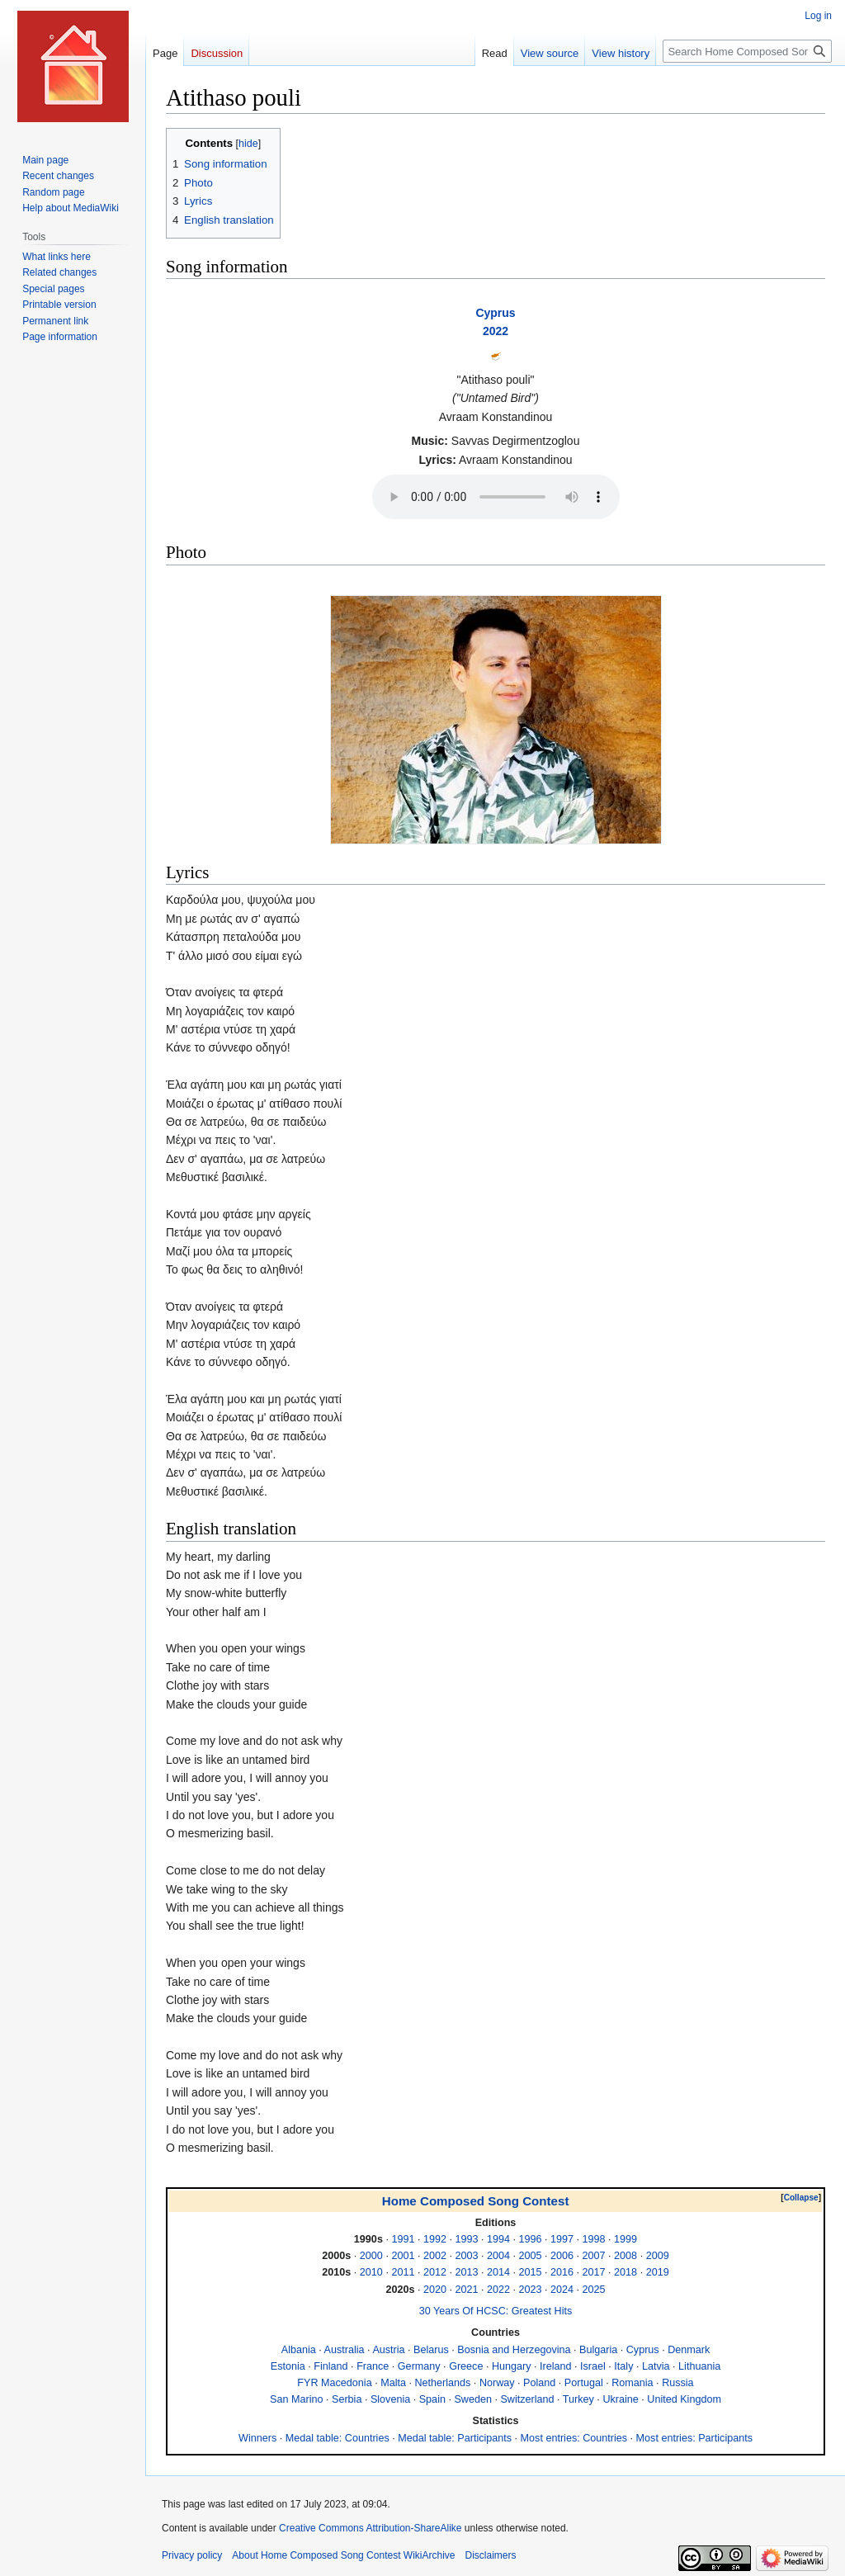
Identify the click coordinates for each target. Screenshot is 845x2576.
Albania (298, 2350)
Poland (539, 2383)
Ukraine (620, 2399)
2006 (562, 2256)
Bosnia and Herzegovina (513, 2350)
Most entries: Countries (574, 2438)
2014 (498, 2272)
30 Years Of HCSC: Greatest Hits (495, 2311)
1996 (530, 2239)
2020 (434, 2289)
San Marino (296, 2399)
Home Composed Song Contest (475, 2201)
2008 (625, 2256)
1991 (402, 2239)
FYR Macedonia (334, 2383)
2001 (402, 2256)
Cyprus (495, 312)
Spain (432, 2399)
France (372, 2366)
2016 (562, 2272)
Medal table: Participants (455, 2438)
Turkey (578, 2399)
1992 (434, 2239)
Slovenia (390, 2399)
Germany (419, 2366)
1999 (625, 2239)
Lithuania (699, 2366)
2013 (466, 2272)
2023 (530, 2289)
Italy (623, 2366)
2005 (530, 2256)
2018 (625, 2272)
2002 (434, 2256)
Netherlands (442, 2383)
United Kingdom (684, 2399)
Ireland (556, 2366)
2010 (371, 2272)
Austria (388, 2350)
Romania (632, 2383)
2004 (498, 2256)
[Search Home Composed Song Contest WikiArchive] (747, 51)
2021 (466, 2289)
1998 (594, 2239)
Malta (393, 2383)
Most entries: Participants (694, 2438)
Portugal (583, 2383)
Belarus (431, 2350)
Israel (593, 2366)
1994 (498, 2239)
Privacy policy (192, 2555)
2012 (434, 2272)
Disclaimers (490, 2555)
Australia (344, 2350)
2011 (402, 2272)
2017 (594, 2272)
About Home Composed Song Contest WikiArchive (343, 2555)
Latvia (656, 2366)
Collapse (801, 2197)
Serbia (346, 2399)
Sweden (473, 2399)
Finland (330, 2366)
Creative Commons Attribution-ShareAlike (370, 2528)
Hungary (511, 2366)
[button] (801, 2198)
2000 (371, 2256)
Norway (497, 2383)
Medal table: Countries (337, 2438)
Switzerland (527, 2399)
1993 (466, 2239)
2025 (594, 2289)
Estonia (288, 2366)
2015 (530, 2272)
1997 (562, 2239)
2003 (466, 2256)
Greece (466, 2366)
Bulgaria (598, 2350)
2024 (562, 2289)
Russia (678, 2383)
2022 (495, 331)
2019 (657, 2272)
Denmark (689, 2350)
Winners (257, 2438)
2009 (657, 2256)
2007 (594, 2256)
